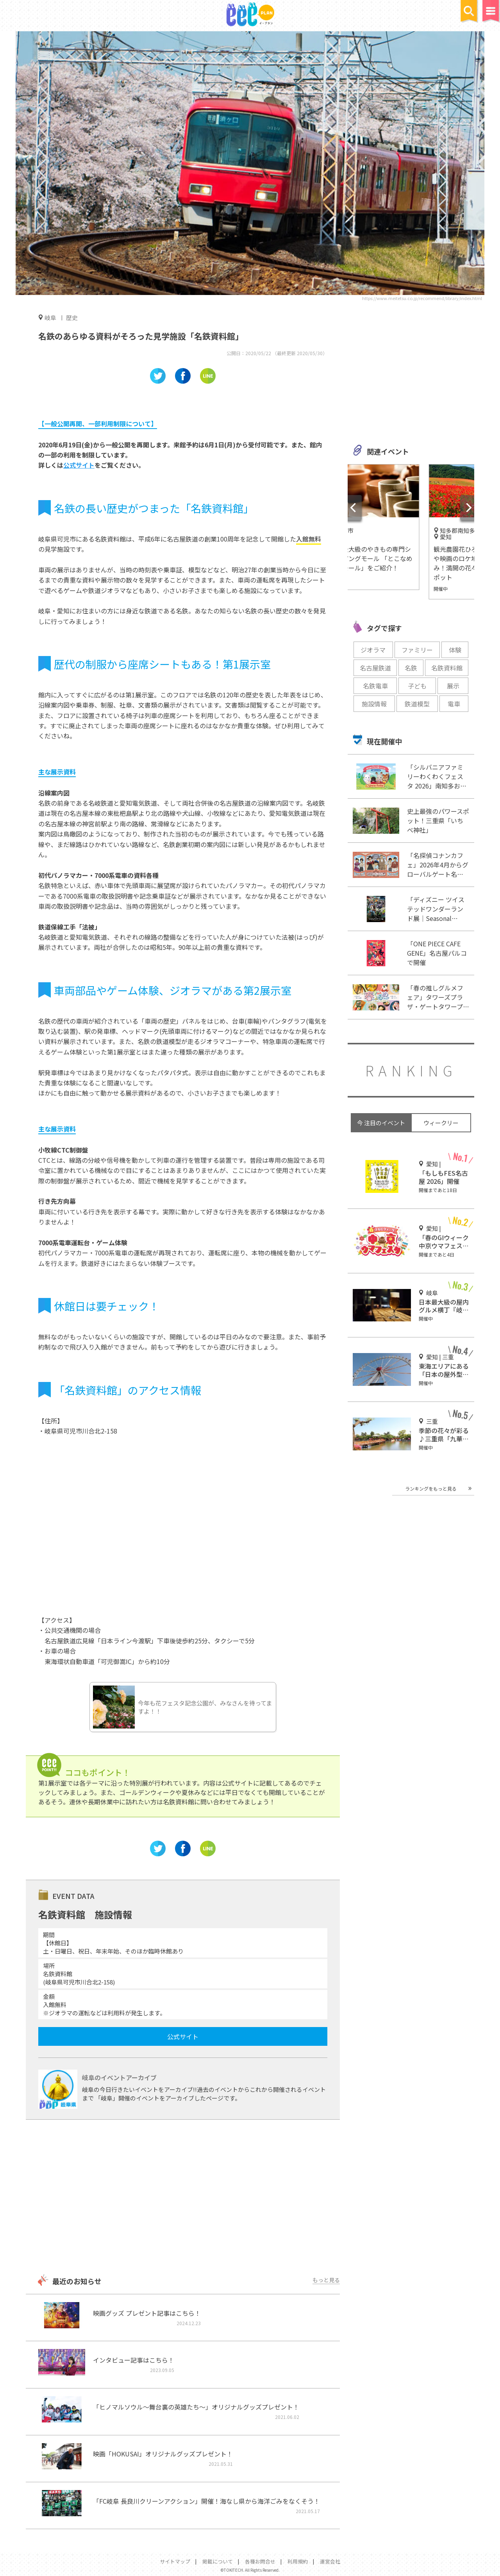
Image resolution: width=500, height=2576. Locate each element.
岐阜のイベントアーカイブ (119, 2077)
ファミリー (417, 649)
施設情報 (374, 703)
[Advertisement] (183, 2197)
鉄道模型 (417, 703)
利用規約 (298, 2561)
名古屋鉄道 (375, 667)
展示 (453, 685)
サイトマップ (175, 2561)
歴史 (72, 317)
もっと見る (326, 2280)
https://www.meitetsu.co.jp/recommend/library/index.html (422, 298)
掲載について (217, 2561)
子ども (417, 685)
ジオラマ (373, 649)
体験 (455, 649)
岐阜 (50, 317)
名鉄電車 (375, 685)
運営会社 (330, 2561)
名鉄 (411, 667)
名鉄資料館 (446, 667)
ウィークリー (441, 1123)
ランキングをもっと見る (431, 1488)
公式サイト (79, 465)
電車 (454, 703)
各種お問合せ (260, 2561)
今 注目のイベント (381, 1123)
